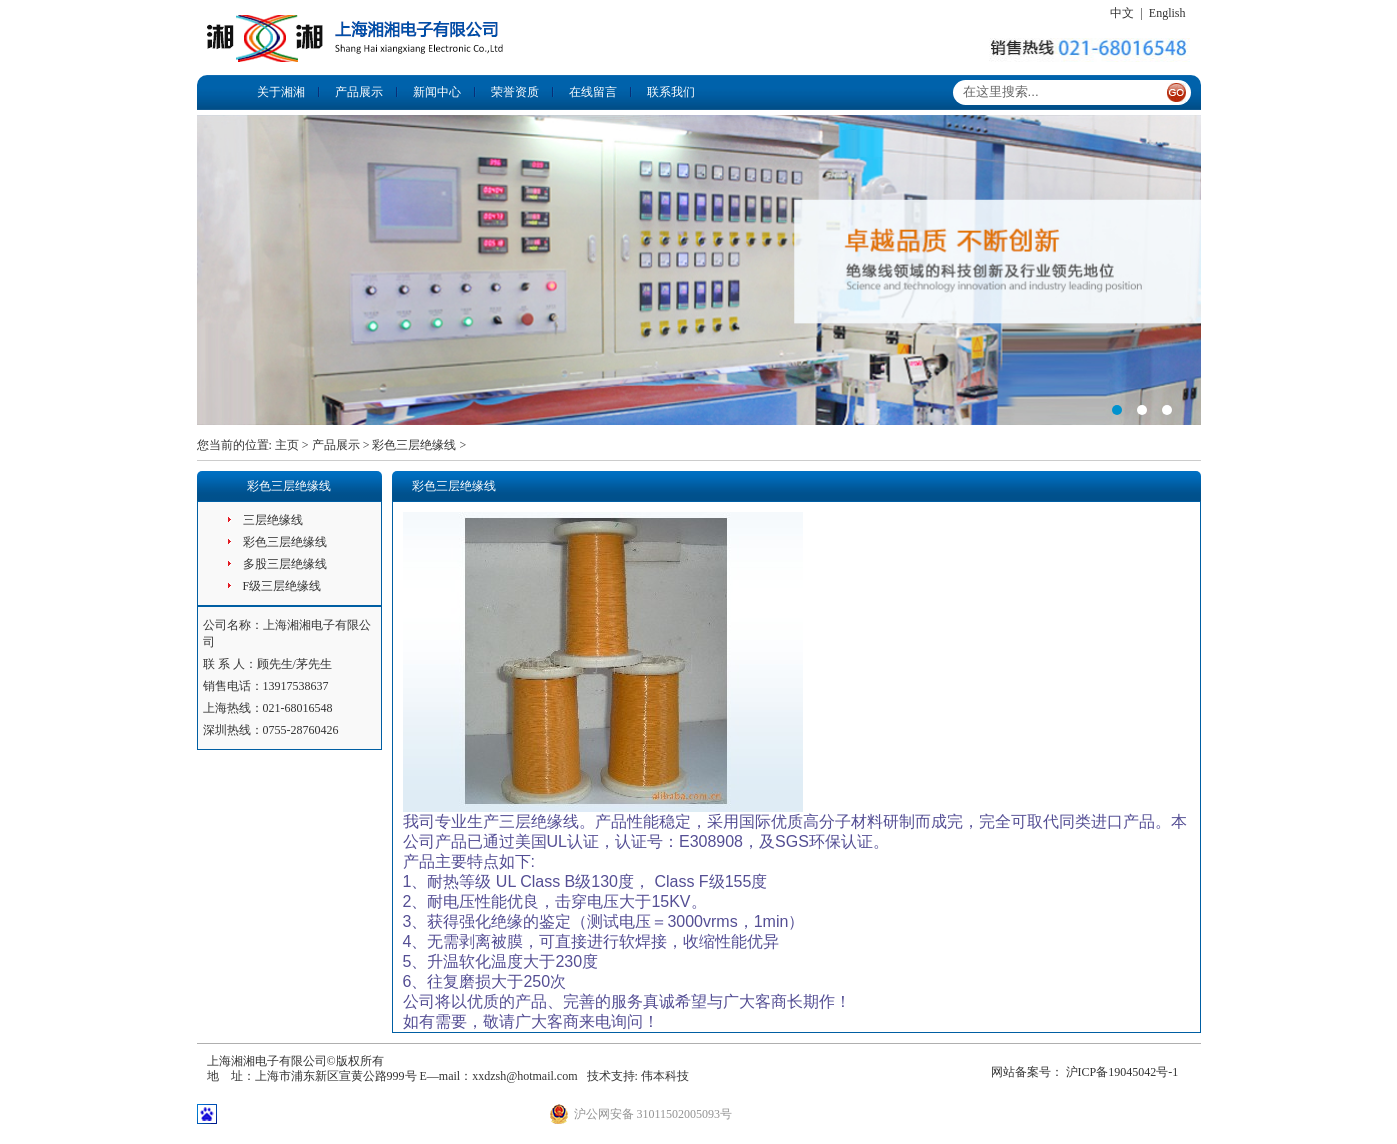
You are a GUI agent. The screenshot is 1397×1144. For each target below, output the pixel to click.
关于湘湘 (281, 92)
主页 (287, 445)
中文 (1122, 13)
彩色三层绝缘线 (414, 445)
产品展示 (359, 92)
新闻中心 (437, 92)
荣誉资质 (515, 92)
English (1167, 13)
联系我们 (671, 92)
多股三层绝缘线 (285, 564)
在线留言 (593, 92)
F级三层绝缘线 (282, 586)
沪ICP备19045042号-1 (1122, 1072)
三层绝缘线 (273, 520)
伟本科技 (665, 1076)
